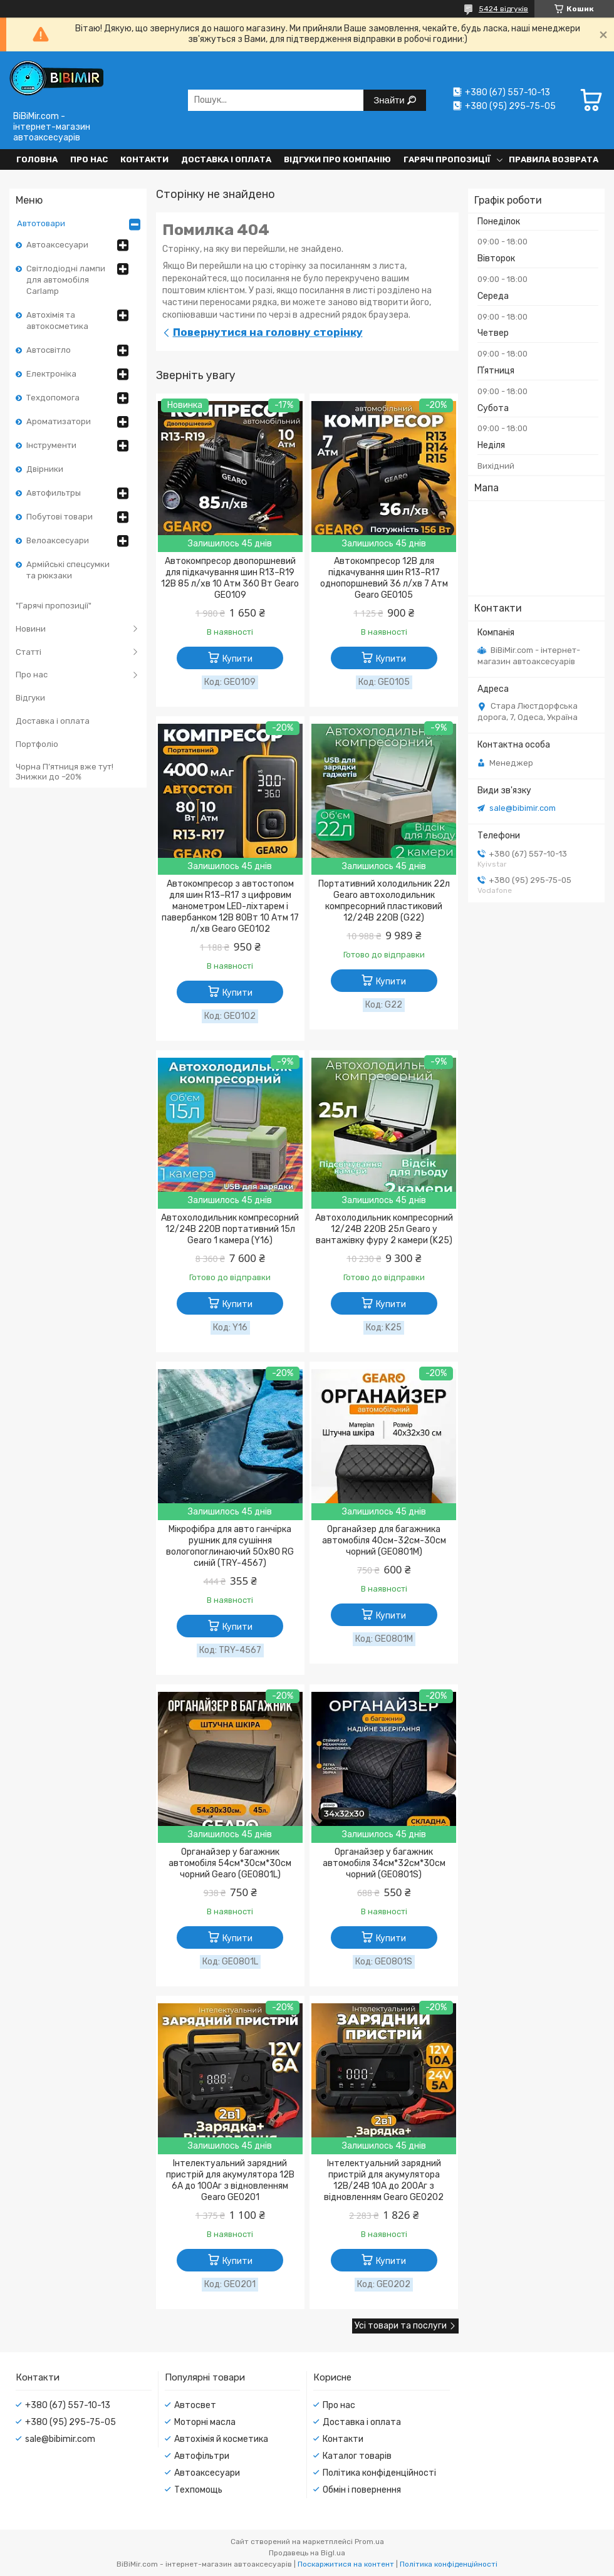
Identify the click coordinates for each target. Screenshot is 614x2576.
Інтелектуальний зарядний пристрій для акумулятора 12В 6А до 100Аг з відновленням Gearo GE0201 (230, 2180)
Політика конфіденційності (379, 2473)
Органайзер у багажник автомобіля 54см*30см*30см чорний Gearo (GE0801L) (230, 1863)
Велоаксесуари (57, 540)
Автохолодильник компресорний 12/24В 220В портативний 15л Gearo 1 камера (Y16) (230, 1229)
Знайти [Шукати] (390, 100)
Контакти (144, 159)
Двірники (44, 469)
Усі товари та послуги (401, 2325)
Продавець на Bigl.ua (307, 2552)
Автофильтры (53, 493)
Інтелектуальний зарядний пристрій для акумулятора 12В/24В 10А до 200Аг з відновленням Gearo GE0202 (384, 2180)
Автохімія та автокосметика (57, 320)
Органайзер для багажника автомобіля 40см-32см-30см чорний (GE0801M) (384, 1540)
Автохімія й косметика (221, 2439)
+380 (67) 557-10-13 (67, 2405)
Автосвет (195, 2405)
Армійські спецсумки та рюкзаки (68, 570)
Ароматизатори (58, 421)
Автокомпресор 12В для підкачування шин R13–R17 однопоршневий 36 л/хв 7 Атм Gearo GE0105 (384, 578)
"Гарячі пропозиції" (53, 605)
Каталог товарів (357, 2456)
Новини (31, 629)
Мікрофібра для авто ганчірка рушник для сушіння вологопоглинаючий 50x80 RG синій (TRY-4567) (230, 1546)
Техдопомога (53, 397)
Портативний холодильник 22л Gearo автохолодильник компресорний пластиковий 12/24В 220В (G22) (384, 901)
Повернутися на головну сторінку (268, 332)
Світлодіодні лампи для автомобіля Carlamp (65, 280)
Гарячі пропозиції (447, 159)
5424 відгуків (503, 8)
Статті (28, 652)
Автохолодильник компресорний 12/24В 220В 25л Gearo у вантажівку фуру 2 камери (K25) (384, 1229)
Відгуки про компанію (337, 159)
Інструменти (51, 445)
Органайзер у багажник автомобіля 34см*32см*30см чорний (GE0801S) (384, 1863)
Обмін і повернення (362, 2490)
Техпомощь (198, 2490)
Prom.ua (369, 2541)
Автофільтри (201, 2456)
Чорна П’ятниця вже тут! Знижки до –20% (64, 771)
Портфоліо (37, 744)
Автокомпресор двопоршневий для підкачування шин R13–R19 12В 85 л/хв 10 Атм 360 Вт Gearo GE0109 (230, 578)
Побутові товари (59, 516)
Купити (237, 659)
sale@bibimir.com (522, 808)
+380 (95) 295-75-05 (70, 2422)
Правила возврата (553, 159)
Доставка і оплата (226, 159)
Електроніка (51, 373)
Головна (37, 159)
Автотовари (41, 223)
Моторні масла (205, 2422)
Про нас (89, 159)
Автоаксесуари (57, 244)
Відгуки (30, 697)
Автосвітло (48, 350)
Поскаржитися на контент (346, 2564)
